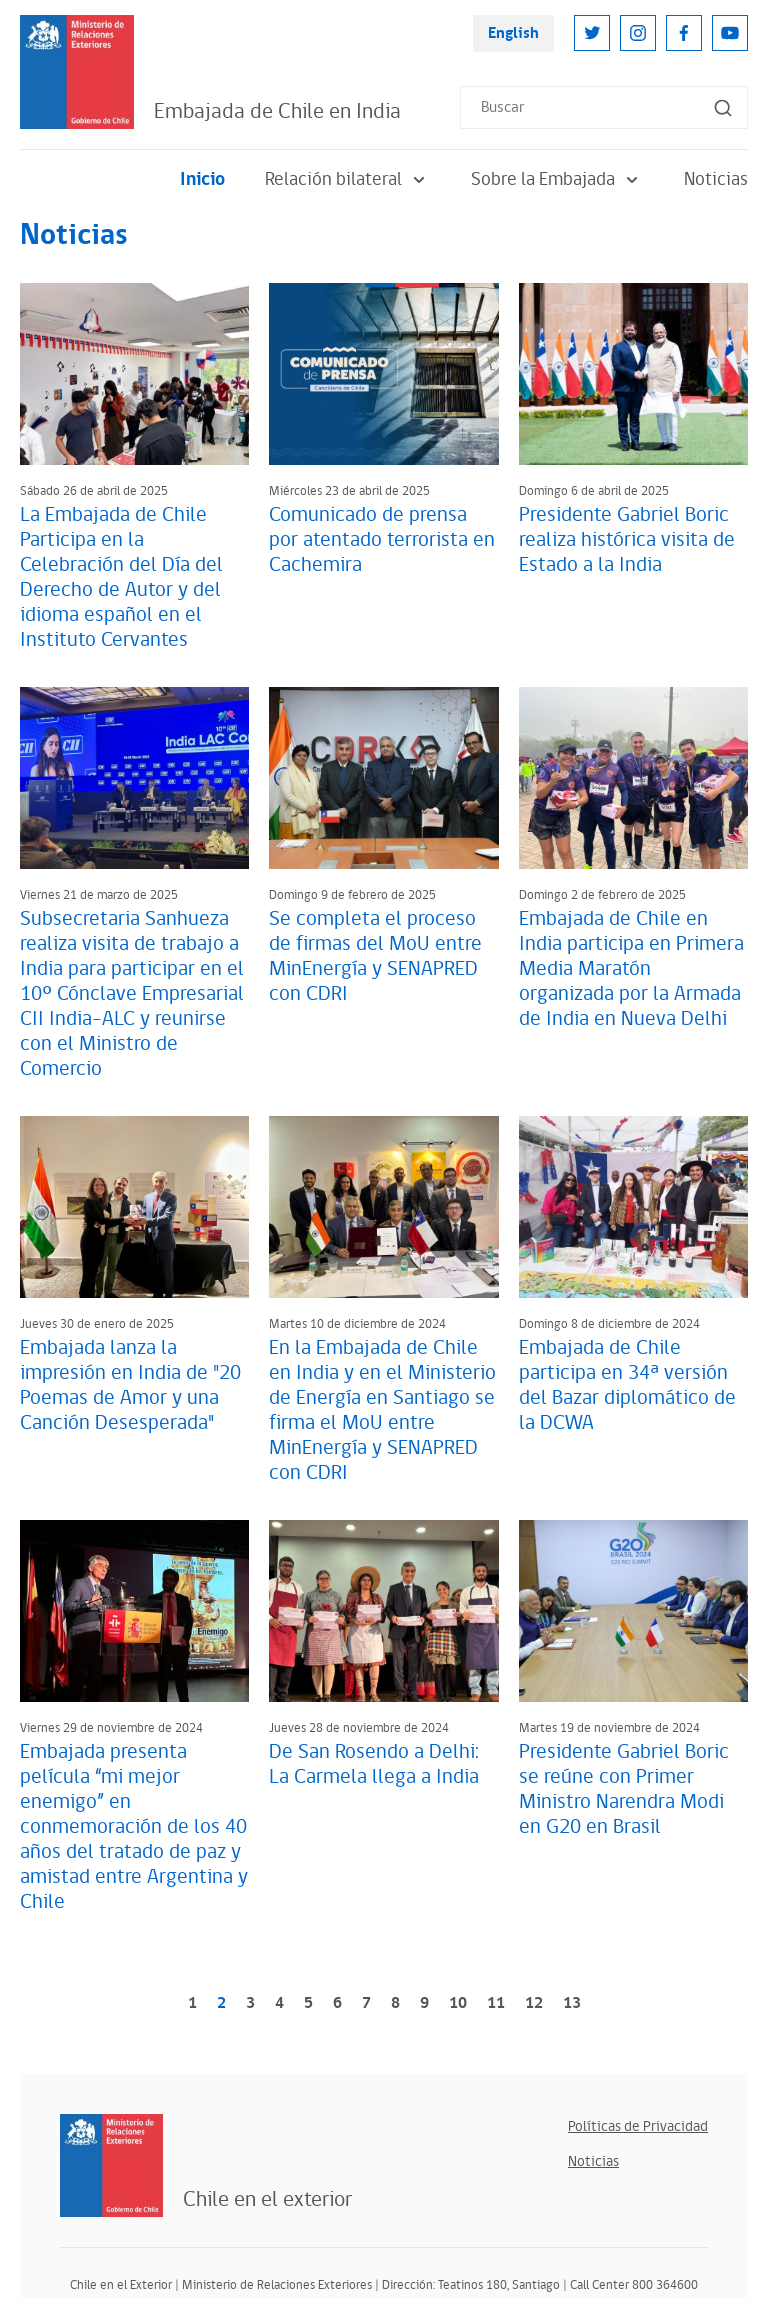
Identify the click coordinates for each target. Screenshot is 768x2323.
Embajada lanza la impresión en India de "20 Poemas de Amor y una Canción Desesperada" (130, 1385)
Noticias (716, 179)
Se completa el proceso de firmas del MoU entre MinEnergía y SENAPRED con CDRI (375, 956)
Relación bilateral (348, 179)
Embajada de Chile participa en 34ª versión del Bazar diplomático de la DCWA (627, 1385)
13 (572, 2003)
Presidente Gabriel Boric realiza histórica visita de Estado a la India (627, 540)
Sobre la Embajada (557, 179)
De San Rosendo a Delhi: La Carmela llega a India (374, 1764)
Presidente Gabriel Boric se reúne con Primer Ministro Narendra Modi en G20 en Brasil (624, 1789)
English (513, 33)
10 (458, 2003)
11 (496, 2003)
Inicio (202, 179)
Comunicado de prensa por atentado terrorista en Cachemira (382, 540)
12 (534, 2003)
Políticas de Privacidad (638, 2126)
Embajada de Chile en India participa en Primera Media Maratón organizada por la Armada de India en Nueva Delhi (631, 969)
